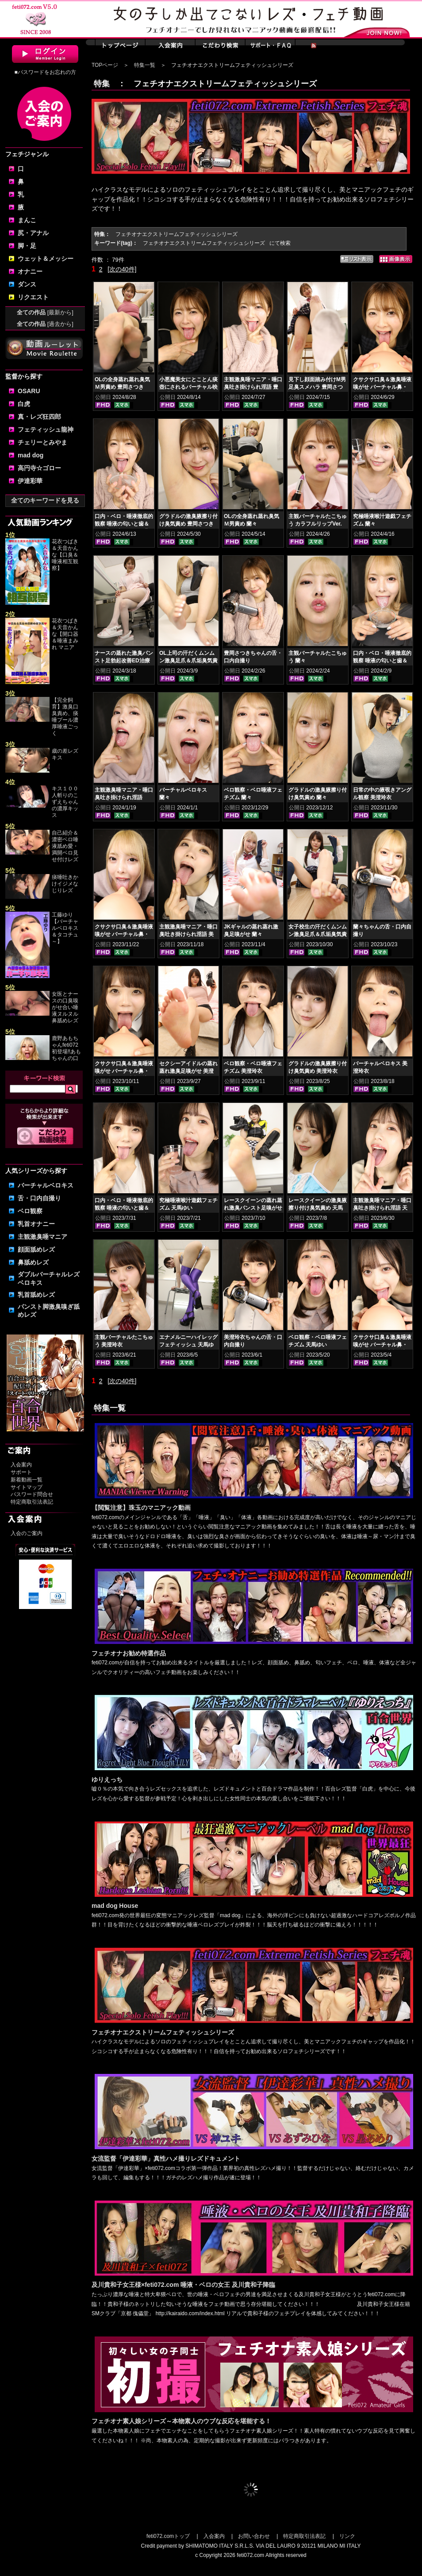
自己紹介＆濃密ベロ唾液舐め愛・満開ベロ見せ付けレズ (65, 846)
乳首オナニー (36, 1223)
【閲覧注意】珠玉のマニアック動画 (141, 1507)
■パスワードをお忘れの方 (45, 72)
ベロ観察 (30, 1211)
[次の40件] (121, 269)
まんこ (27, 220)
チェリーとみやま (42, 442)
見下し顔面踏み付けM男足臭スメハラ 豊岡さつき (317, 387)
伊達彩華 (30, 480)
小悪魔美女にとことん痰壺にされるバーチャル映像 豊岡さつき (188, 387)
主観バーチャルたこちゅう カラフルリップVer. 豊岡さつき (317, 523)
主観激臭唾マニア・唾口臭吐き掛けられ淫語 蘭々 (124, 797)
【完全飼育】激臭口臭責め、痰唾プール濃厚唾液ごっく (65, 716)
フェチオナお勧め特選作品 (129, 1653)
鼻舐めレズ (33, 1262)
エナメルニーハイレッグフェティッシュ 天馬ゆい (188, 1344)
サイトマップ (26, 1487)
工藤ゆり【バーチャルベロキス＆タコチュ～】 (65, 928)
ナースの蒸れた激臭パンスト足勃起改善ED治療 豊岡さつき (124, 660)
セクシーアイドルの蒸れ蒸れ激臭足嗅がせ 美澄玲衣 (188, 1071)
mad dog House (115, 1905)
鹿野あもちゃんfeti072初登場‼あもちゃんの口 (66, 1048)
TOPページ (105, 65)
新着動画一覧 (26, 1480)
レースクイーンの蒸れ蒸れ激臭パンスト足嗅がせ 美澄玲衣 (253, 1207)
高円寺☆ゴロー (39, 468)
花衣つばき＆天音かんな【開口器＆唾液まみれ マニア (65, 634)
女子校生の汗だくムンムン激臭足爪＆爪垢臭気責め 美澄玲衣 (317, 934)
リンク (347, 2536)
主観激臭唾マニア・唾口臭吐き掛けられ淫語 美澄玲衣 (188, 934)
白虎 (24, 403)
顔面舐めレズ (36, 1249)
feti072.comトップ (168, 2536)
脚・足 (27, 245)
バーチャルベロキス (45, 1185)
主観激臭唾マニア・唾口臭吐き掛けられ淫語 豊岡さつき (253, 387)
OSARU (29, 391)
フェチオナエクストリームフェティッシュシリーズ (163, 2032)
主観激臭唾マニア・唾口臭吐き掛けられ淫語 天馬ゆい (382, 1207)
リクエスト (33, 297)
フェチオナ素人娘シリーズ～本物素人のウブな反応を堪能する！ (181, 2421)
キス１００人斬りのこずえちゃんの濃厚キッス (65, 801)
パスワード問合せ (32, 1494)
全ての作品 (45, 312)
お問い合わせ (254, 2536)
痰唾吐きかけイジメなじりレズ (65, 883)
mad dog (30, 455)
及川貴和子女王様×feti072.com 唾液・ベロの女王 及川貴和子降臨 (183, 2284)
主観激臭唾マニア (42, 1236)
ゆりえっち (107, 1779)
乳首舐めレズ (36, 1294)
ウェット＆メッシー (45, 258)
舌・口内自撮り (39, 1198)
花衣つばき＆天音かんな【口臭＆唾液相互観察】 (65, 554)
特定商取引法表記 (32, 1502)
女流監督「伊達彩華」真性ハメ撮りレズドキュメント (166, 2158)
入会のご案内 (26, 1533)
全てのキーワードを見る (45, 500)
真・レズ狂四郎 (39, 416)
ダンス (27, 284)
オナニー (30, 271)
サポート (21, 1472)
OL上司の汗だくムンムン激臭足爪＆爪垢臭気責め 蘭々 (188, 660)
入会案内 (21, 1465)
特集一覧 (144, 65)
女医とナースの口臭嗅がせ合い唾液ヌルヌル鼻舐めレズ (65, 1007)
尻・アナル (33, 232)
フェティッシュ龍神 (45, 429)
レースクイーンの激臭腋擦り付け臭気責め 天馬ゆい (317, 1207)
